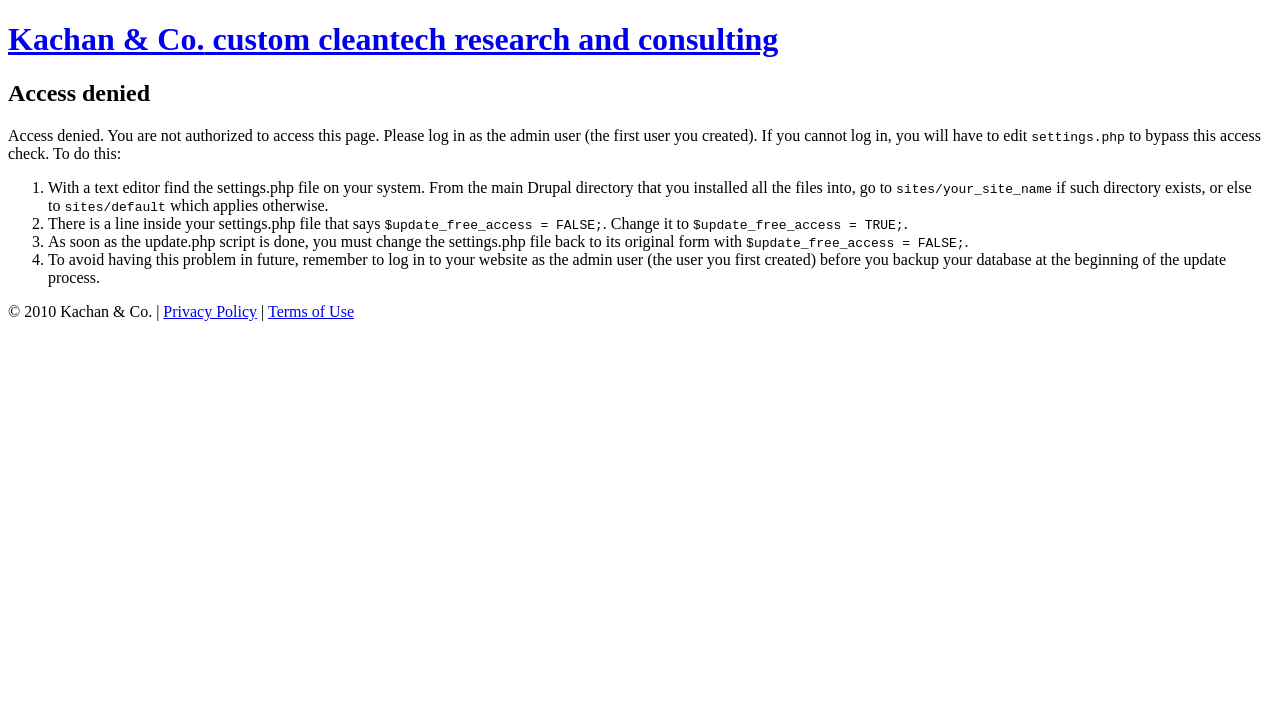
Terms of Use (311, 311)
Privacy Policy (210, 311)
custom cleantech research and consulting (393, 39)
